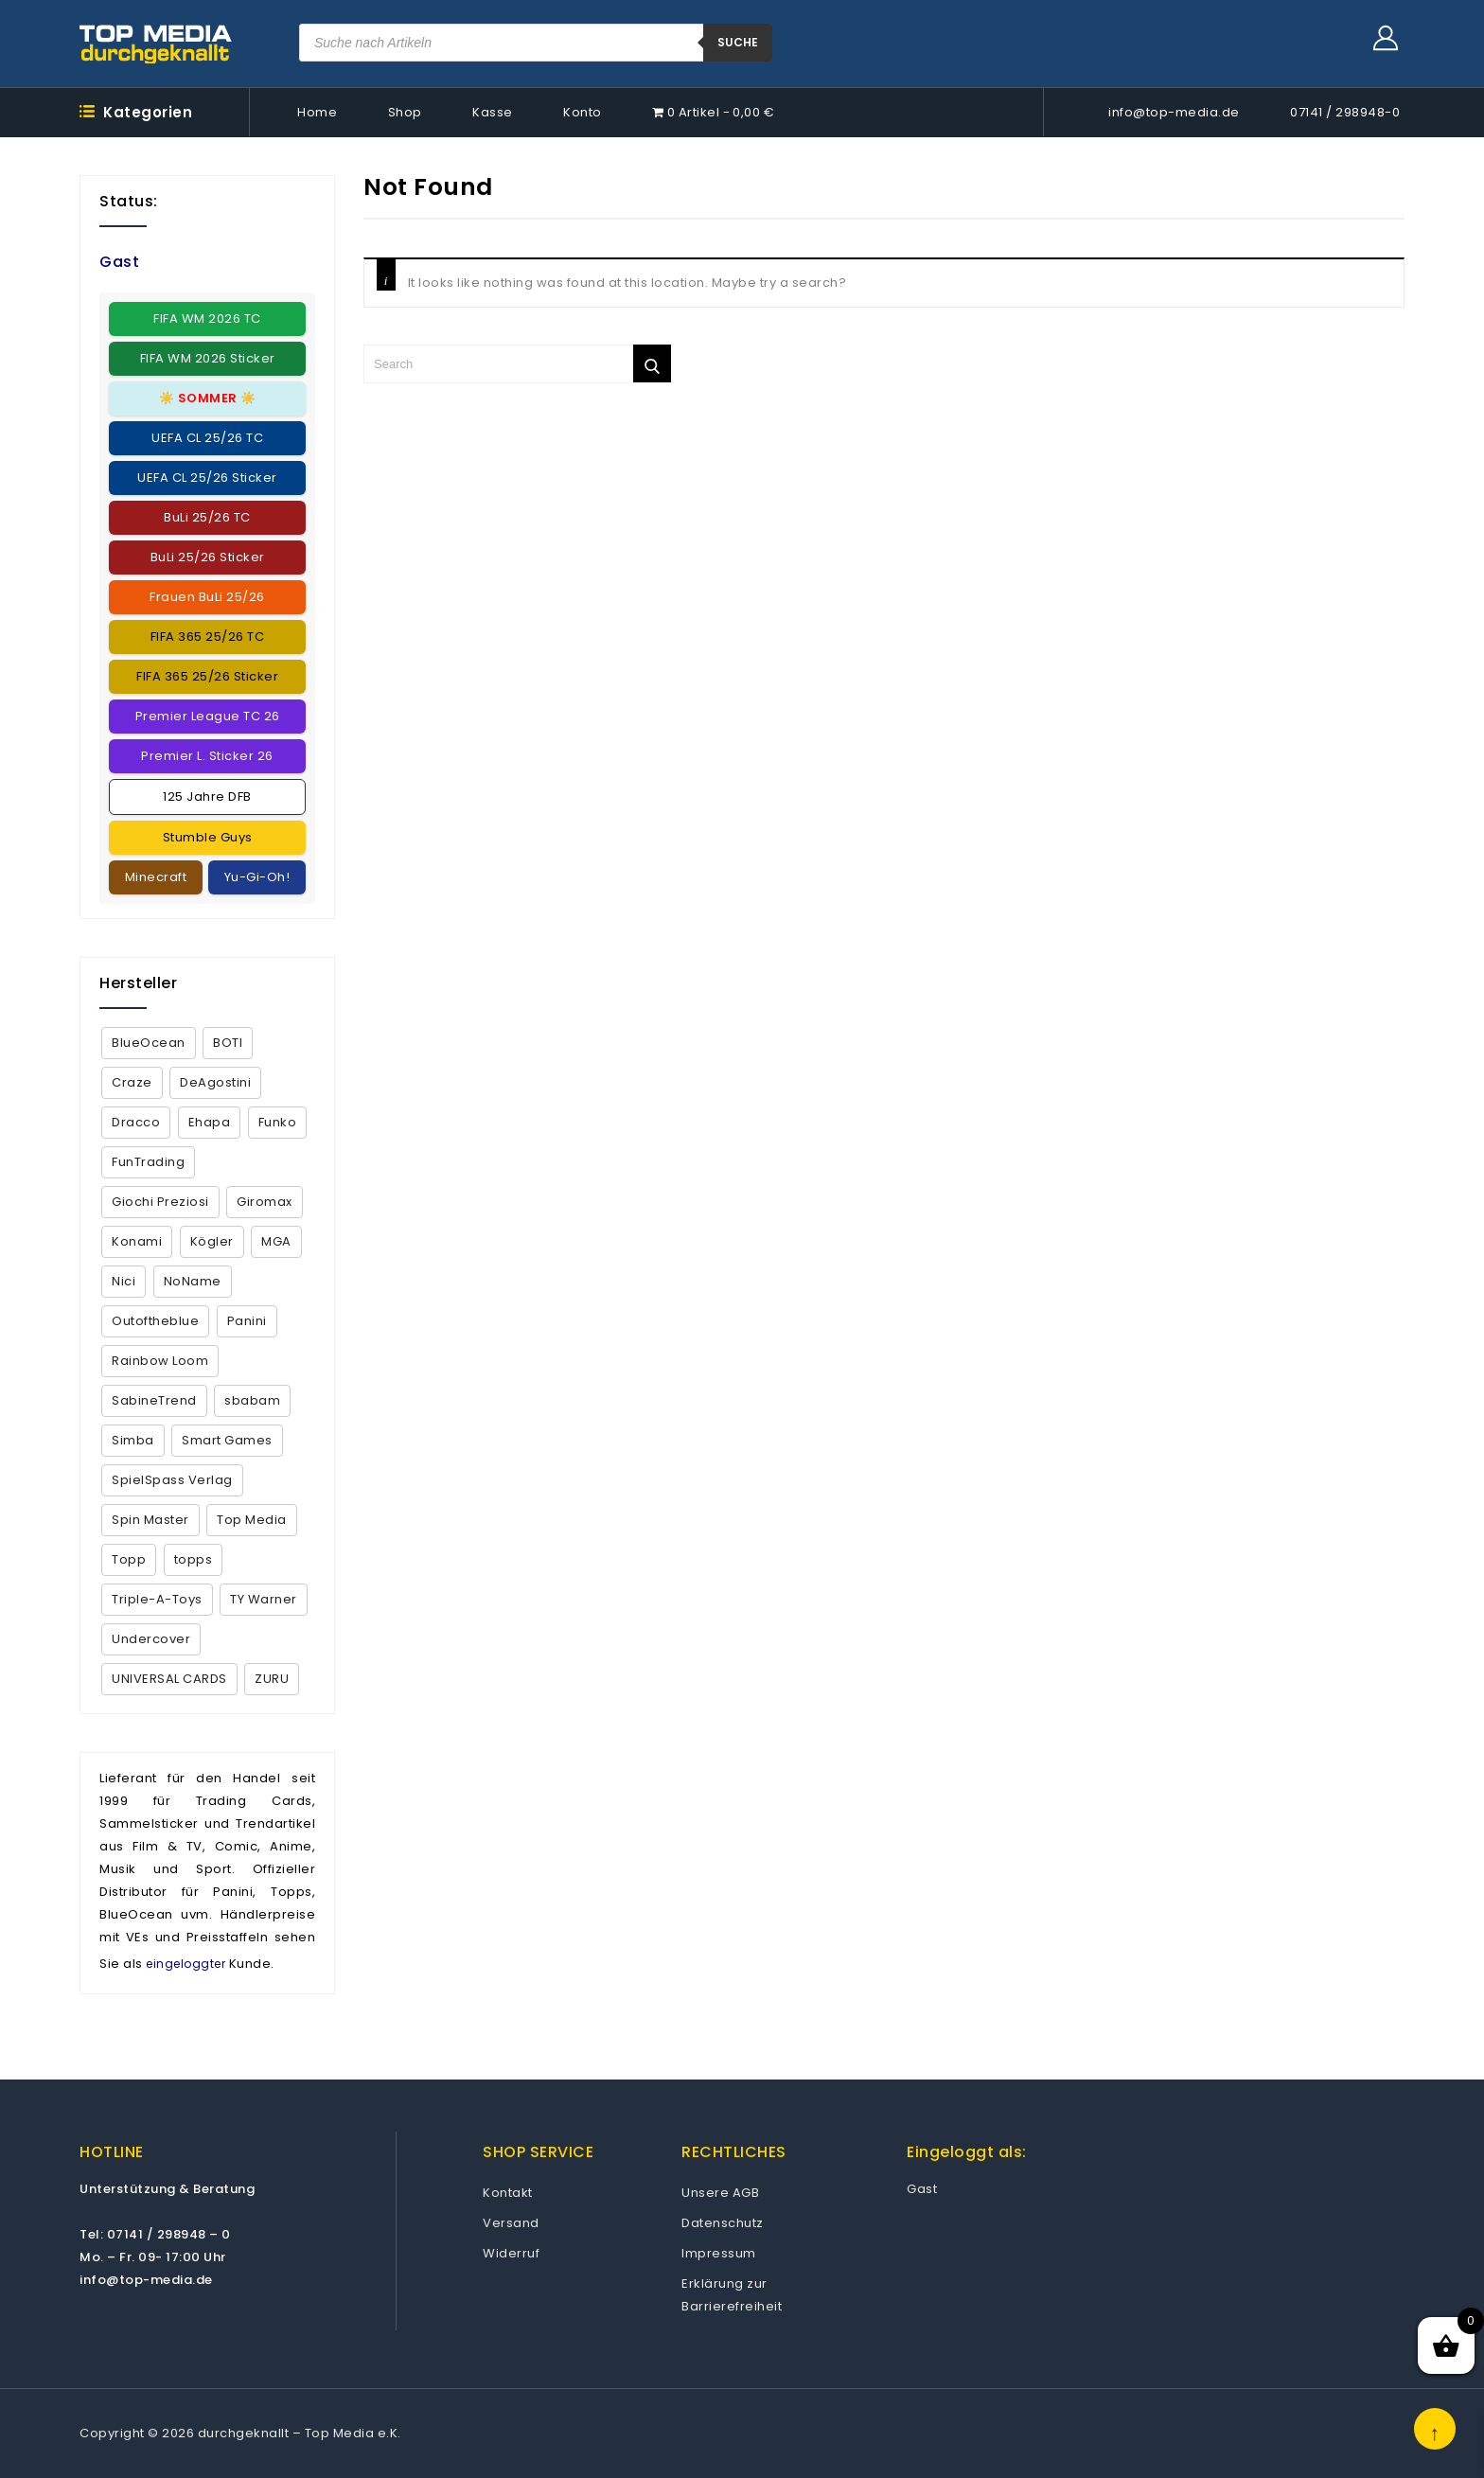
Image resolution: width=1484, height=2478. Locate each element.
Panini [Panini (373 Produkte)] (247, 1321)
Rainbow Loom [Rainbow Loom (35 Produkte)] (160, 1361)
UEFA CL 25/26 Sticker (207, 478)
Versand (511, 2223)
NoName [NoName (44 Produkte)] (192, 1281)
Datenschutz (722, 2223)
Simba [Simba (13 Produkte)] (133, 1440)
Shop (405, 112)
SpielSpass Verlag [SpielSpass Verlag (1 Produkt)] (172, 1480)
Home (317, 112)
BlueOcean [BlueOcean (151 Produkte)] (149, 1043)
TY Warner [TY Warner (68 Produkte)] (263, 1599)
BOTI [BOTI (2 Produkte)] (227, 1043)
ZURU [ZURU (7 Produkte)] (272, 1679)
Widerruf (511, 2253)
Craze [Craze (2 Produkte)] (132, 1082)
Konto (582, 112)
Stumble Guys (208, 837)
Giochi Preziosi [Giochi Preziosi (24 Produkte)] (160, 1202)
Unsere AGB (720, 2193)
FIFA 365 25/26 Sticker (207, 676)
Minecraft (156, 877)
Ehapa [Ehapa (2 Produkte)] (209, 1122)
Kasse (492, 112)
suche (737, 42)
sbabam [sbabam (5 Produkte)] (252, 1400)
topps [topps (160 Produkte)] (193, 1559)
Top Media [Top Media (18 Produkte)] (252, 1520)
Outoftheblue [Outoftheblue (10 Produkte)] (155, 1321)
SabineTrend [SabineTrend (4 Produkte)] (154, 1400)
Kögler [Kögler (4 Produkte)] (212, 1241)
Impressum (718, 2253)
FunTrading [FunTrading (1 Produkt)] (148, 1162)
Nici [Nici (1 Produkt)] (123, 1281)
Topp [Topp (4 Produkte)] (129, 1559)
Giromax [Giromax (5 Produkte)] (264, 1202)
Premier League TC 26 (207, 716)
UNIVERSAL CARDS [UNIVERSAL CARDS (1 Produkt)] (169, 1679)
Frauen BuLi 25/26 (207, 597)
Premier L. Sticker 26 (207, 756)
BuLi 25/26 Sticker (207, 557)
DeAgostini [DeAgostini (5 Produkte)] (215, 1082)
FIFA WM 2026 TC (207, 318)
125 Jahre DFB (207, 796)
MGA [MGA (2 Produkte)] (276, 1241)
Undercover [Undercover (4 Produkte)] (151, 1639)
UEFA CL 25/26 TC (207, 438)
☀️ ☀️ (207, 398)
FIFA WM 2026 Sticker (207, 358)
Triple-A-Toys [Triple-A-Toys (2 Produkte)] (157, 1599)
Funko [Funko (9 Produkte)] (277, 1122)
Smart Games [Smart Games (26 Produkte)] (227, 1440)
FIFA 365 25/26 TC (207, 637)
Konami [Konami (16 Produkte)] (137, 1241)
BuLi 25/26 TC (207, 517)
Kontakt (508, 2193)
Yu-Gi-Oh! (257, 877)
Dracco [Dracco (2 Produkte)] (136, 1122)
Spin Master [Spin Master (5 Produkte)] (150, 1520)
